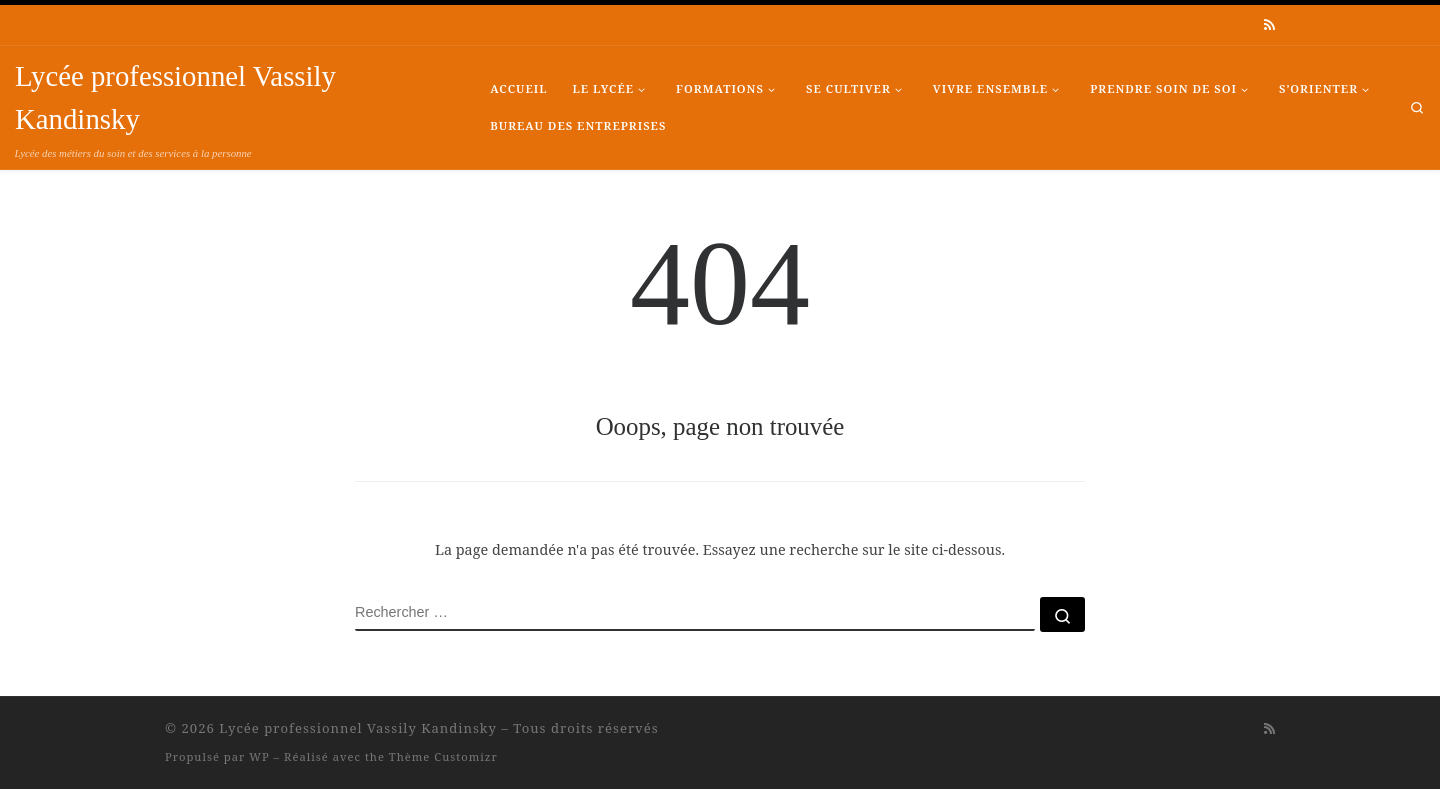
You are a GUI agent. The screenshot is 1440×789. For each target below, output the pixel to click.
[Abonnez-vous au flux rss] (1269, 25)
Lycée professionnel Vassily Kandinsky (358, 728)
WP (259, 756)
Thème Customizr (443, 756)
